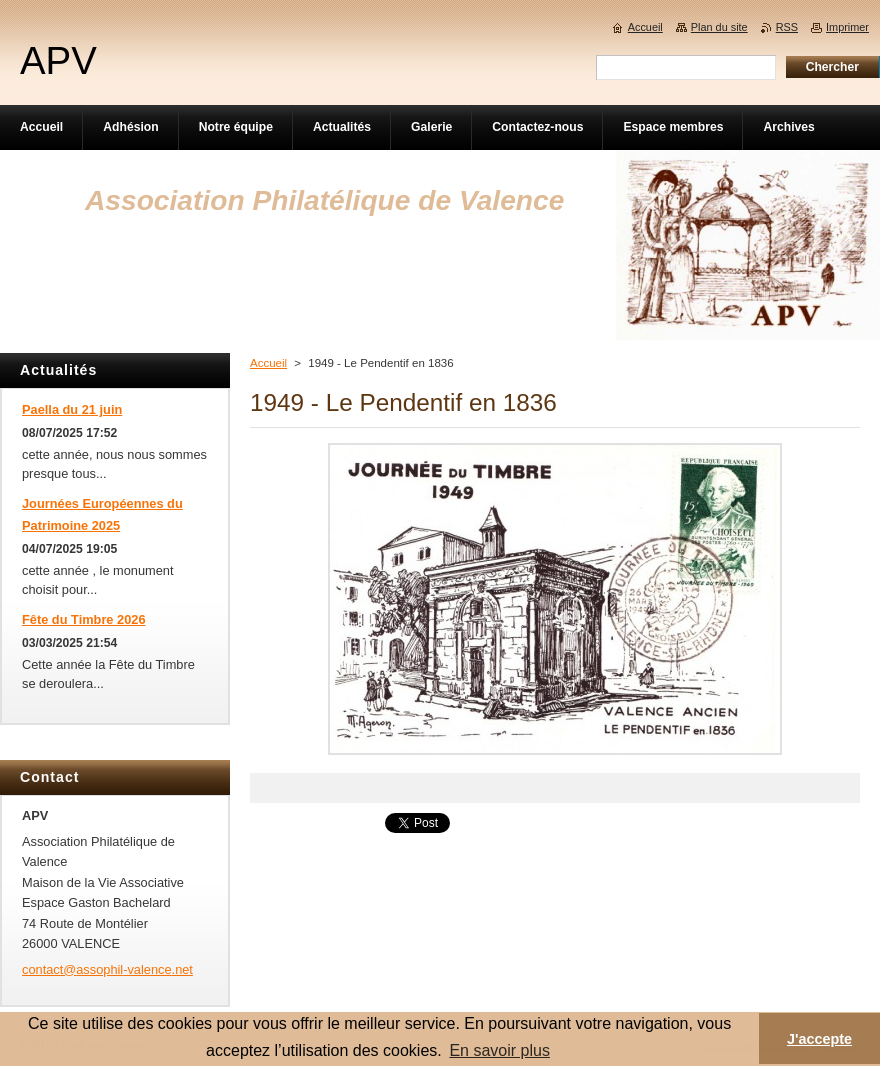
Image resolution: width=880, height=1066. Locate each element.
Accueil (268, 363)
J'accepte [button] (819, 1039)
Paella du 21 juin (72, 409)
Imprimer (847, 27)
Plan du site (719, 27)
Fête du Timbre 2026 (84, 619)
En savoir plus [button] (499, 1050)
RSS (787, 27)
